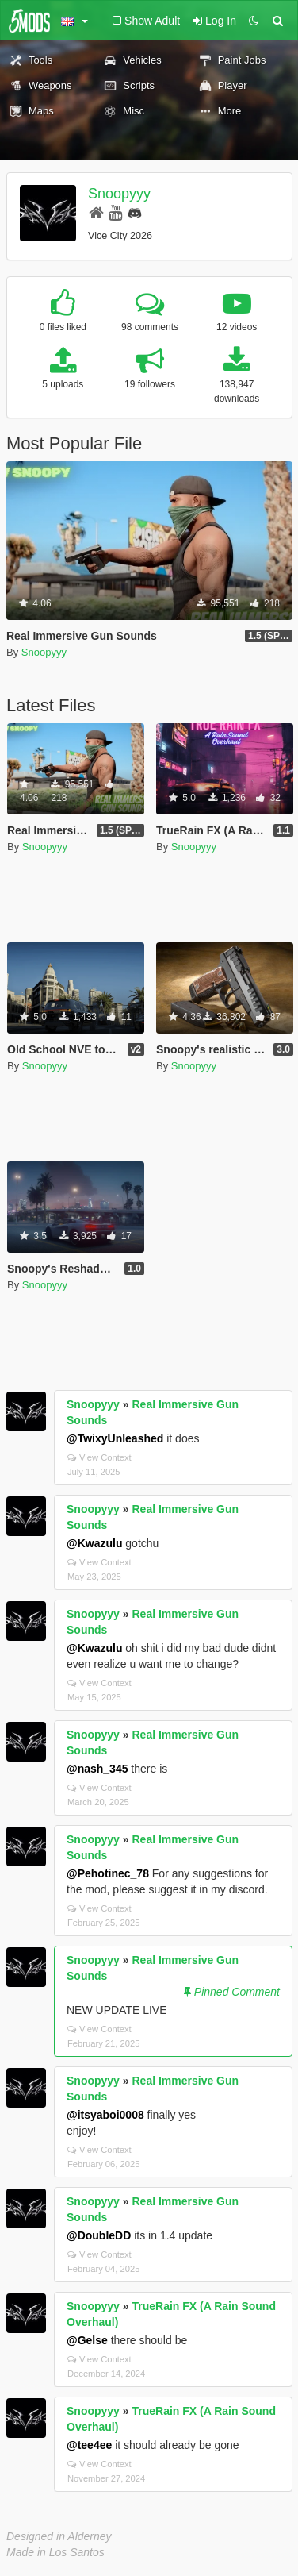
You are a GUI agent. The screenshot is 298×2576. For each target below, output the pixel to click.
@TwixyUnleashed (115, 1438)
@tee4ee (89, 2445)
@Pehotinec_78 (108, 1873)
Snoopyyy (119, 194)
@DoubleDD (99, 2235)
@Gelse (87, 2340)
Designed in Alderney (59, 2536)
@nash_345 (97, 1768)
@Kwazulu (94, 1543)
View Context (99, 1457)
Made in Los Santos (55, 2552)
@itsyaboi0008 (105, 2114)
